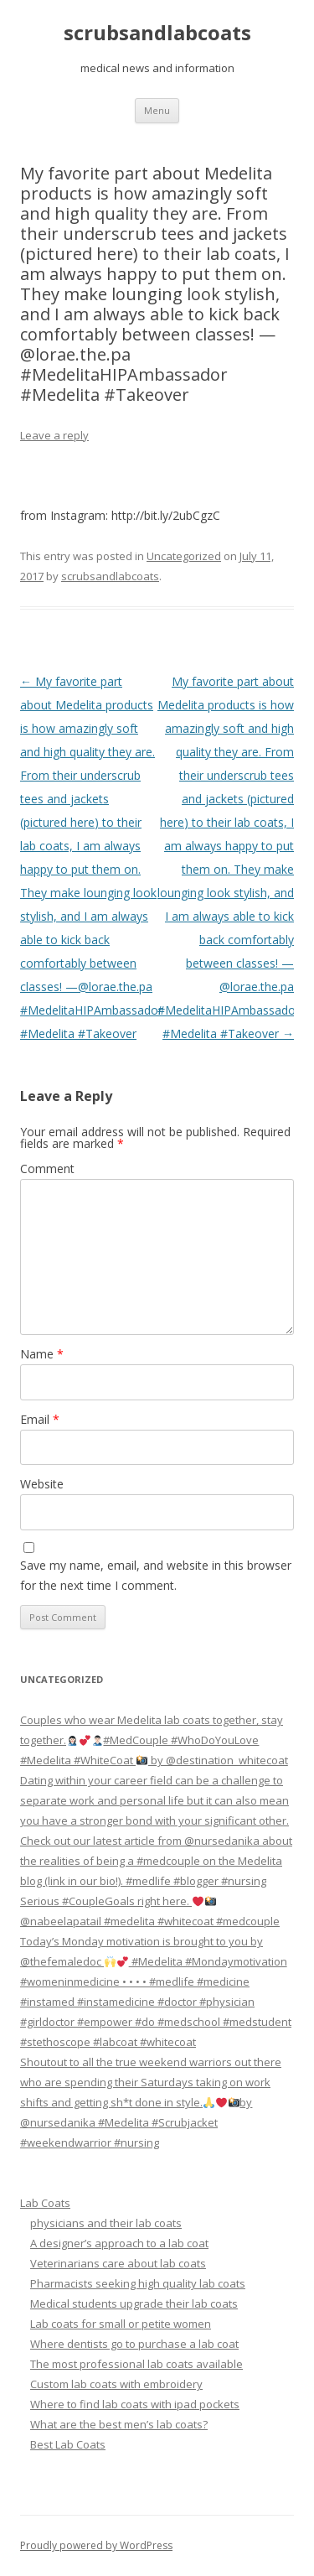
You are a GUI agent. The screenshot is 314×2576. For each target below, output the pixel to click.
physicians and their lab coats (106, 2223)
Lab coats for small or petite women (120, 2323)
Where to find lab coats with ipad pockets (134, 2404)
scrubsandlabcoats (157, 33)
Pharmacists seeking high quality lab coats (137, 2283)
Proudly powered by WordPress (96, 2545)
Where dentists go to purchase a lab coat (134, 2343)
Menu (157, 110)
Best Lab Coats (68, 2444)
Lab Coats (45, 2202)
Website (42, 1484)
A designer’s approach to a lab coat (119, 2243)
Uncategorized (184, 556)
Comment (47, 1168)
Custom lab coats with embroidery (116, 2384)
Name (42, 1354)
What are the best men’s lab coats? (119, 2424)
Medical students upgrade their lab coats (134, 2303)
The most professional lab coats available (136, 2363)
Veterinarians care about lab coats (118, 2263)
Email (39, 1419)
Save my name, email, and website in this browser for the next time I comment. (155, 1575)
